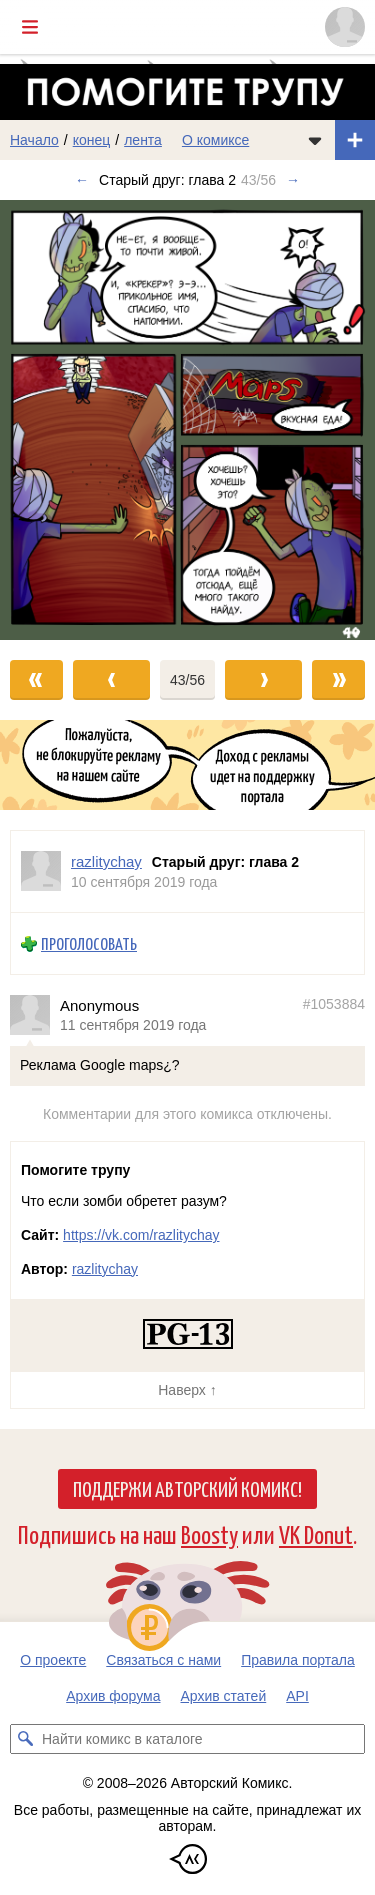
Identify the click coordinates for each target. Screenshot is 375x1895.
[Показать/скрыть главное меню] (30, 27)
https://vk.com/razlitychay (141, 1235)
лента (143, 140)
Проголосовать (89, 943)
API (297, 1696)
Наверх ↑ (187, 1390)
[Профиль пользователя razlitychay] (41, 871)
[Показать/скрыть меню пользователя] (345, 27)
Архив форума (113, 1696)
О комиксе (215, 140)
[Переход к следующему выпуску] (187, 419)
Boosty (209, 1533)
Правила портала (298, 1660)
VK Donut (316, 1533)
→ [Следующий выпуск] (293, 180)
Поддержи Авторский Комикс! (187, 1488)
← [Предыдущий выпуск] (82, 180)
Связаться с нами (163, 1660)
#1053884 (334, 1003)
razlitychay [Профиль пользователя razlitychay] (106, 861)
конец (92, 140)
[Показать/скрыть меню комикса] (315, 140)
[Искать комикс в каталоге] (25, 1739)
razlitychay (105, 1269)
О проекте (53, 1660)
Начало (34, 140)
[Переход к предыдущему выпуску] (47, 419)
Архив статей (224, 1696)
